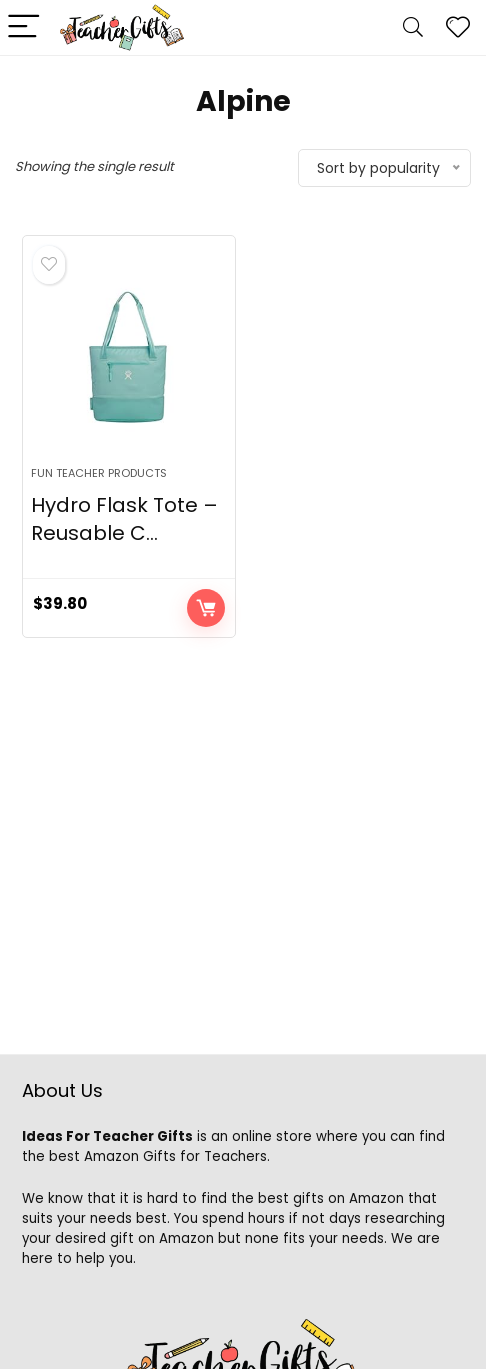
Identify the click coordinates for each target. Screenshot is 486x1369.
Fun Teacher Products (99, 473)
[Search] (413, 27)
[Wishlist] (458, 27)
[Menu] (24, 27)
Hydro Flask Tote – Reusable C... (124, 519)
